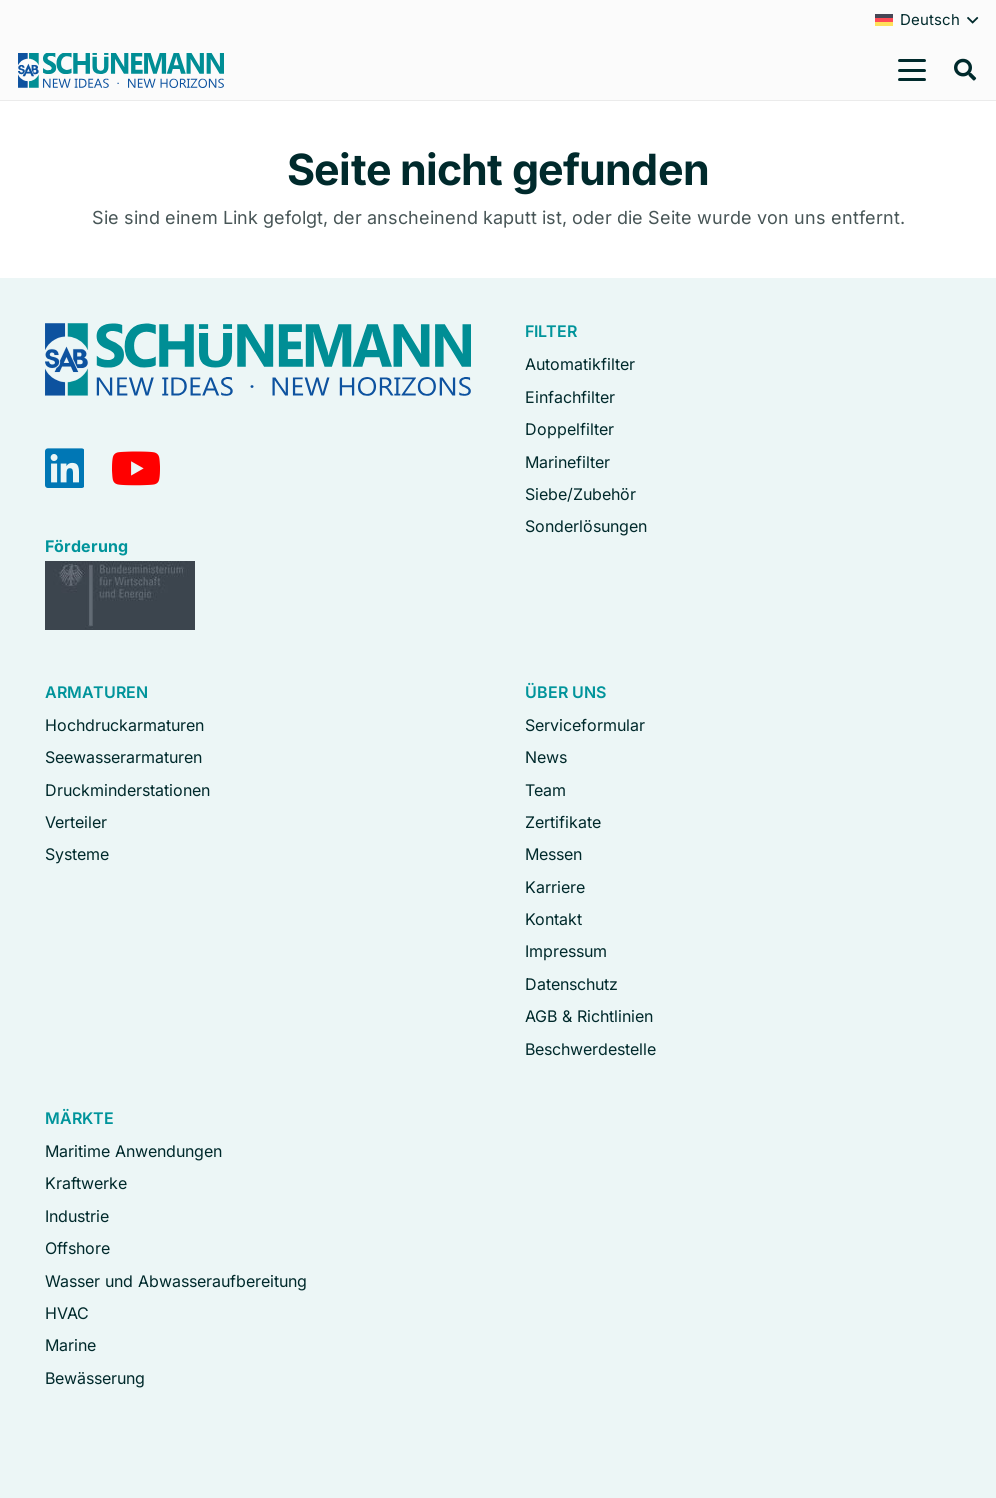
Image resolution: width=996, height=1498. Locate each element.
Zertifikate (563, 822)
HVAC (67, 1313)
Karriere (555, 887)
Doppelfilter (569, 429)
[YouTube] (136, 468)
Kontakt (553, 919)
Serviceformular (585, 725)
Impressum (566, 951)
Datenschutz (571, 984)
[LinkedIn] (64, 468)
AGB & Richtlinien (589, 1016)
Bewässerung (95, 1378)
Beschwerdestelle (590, 1049)
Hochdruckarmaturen (124, 725)
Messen (553, 854)
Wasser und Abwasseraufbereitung (176, 1281)
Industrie (77, 1216)
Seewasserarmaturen (123, 757)
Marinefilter (567, 462)
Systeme (77, 854)
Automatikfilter (580, 364)
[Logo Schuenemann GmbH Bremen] (121, 70)
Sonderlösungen (586, 526)
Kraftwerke (86, 1183)
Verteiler (76, 822)
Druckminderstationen (127, 790)
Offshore (77, 1248)
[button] (912, 70)
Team (545, 790)
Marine (70, 1345)
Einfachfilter (570, 397)
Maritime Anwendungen (133, 1151)
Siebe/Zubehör (580, 494)
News (546, 757)
